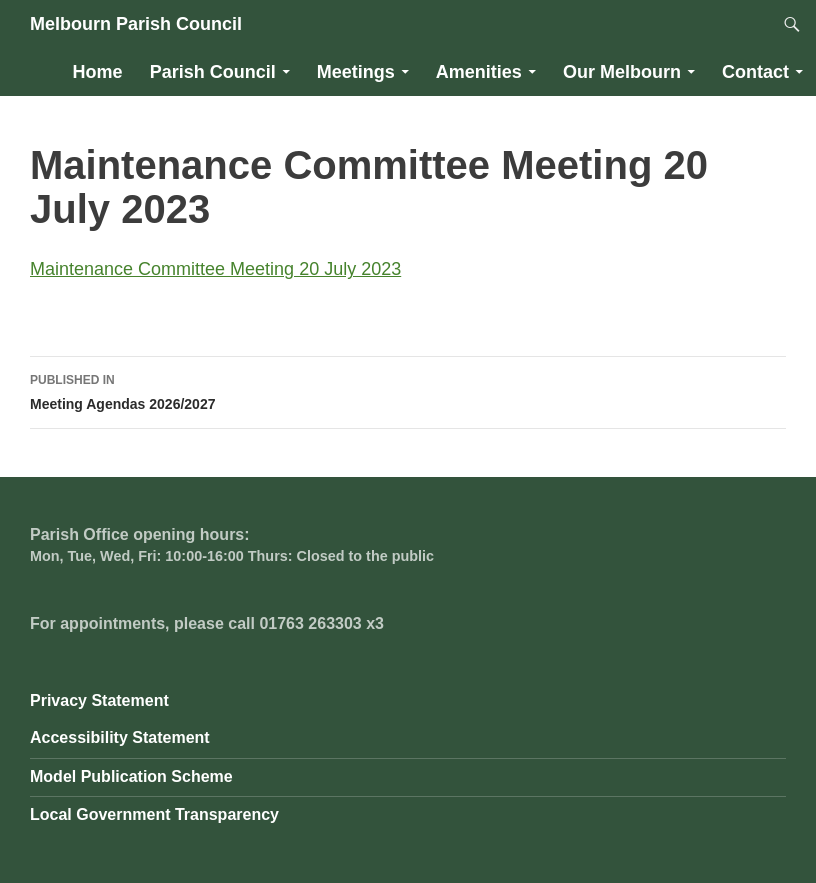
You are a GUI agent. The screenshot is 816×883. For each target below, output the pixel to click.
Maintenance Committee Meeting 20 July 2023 (215, 269)
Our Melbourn (622, 72)
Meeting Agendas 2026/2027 (408, 390)
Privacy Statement (99, 700)
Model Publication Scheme (131, 776)
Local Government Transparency (154, 814)
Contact (755, 72)
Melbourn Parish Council (136, 24)
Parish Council (213, 72)
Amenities (479, 72)
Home (98, 72)
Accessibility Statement (120, 737)
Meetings (356, 72)
